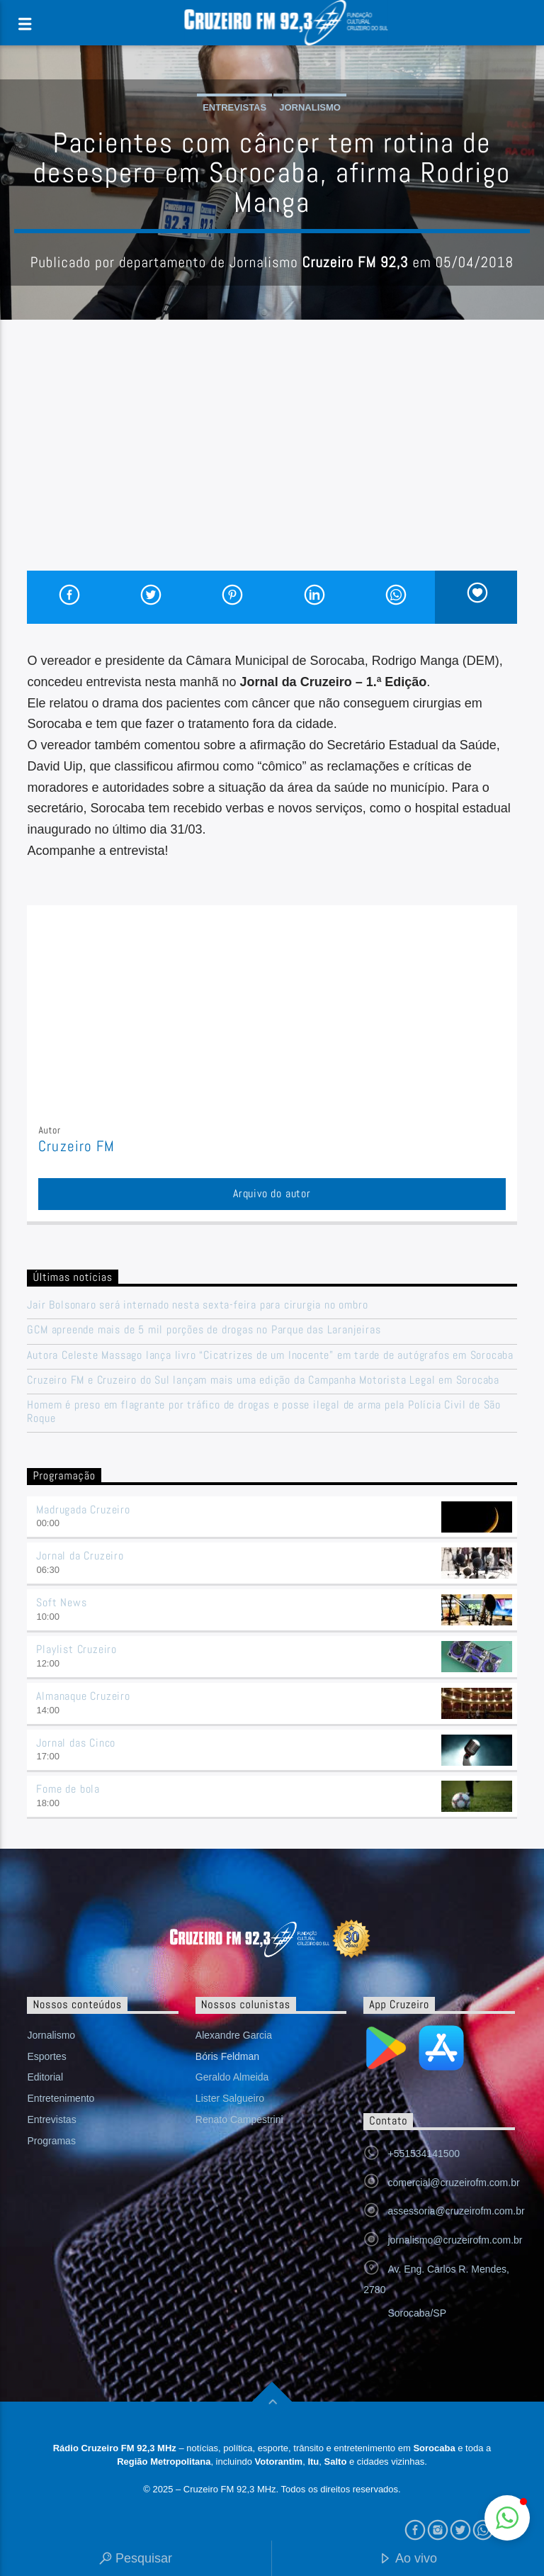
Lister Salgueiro (230, 2098)
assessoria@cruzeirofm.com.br (455, 2211)
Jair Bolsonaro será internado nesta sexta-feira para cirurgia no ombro (197, 1304)
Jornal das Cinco (75, 1742)
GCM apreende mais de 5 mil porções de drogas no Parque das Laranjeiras (203, 1329)
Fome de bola (68, 1788)
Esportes (46, 2056)
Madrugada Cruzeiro (83, 1509)
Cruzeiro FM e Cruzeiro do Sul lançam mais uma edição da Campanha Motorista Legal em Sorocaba (263, 1380)
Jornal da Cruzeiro (79, 1555)
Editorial (45, 2077)
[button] (507, 2518)
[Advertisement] (271, 464)
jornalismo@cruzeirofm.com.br (454, 2240)
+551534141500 (423, 2153)
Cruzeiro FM (76, 1146)
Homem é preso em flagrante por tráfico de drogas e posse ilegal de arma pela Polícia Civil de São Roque (264, 1411)
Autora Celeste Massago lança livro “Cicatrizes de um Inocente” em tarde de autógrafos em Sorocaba (270, 1355)
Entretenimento (60, 2098)
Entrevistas (234, 107)
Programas (51, 2140)
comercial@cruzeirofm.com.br (453, 2182)
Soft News (61, 1602)
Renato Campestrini (239, 2119)
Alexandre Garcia (234, 2035)
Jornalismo (310, 107)
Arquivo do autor (272, 1193)
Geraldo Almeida (232, 2077)
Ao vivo (408, 2559)
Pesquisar (135, 2559)
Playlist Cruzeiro (76, 1649)
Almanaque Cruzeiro (83, 1696)
